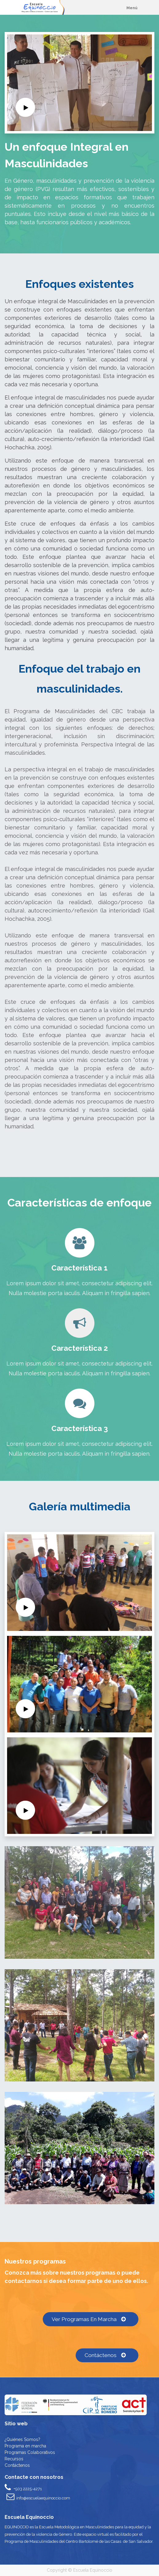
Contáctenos (107, 2355)
